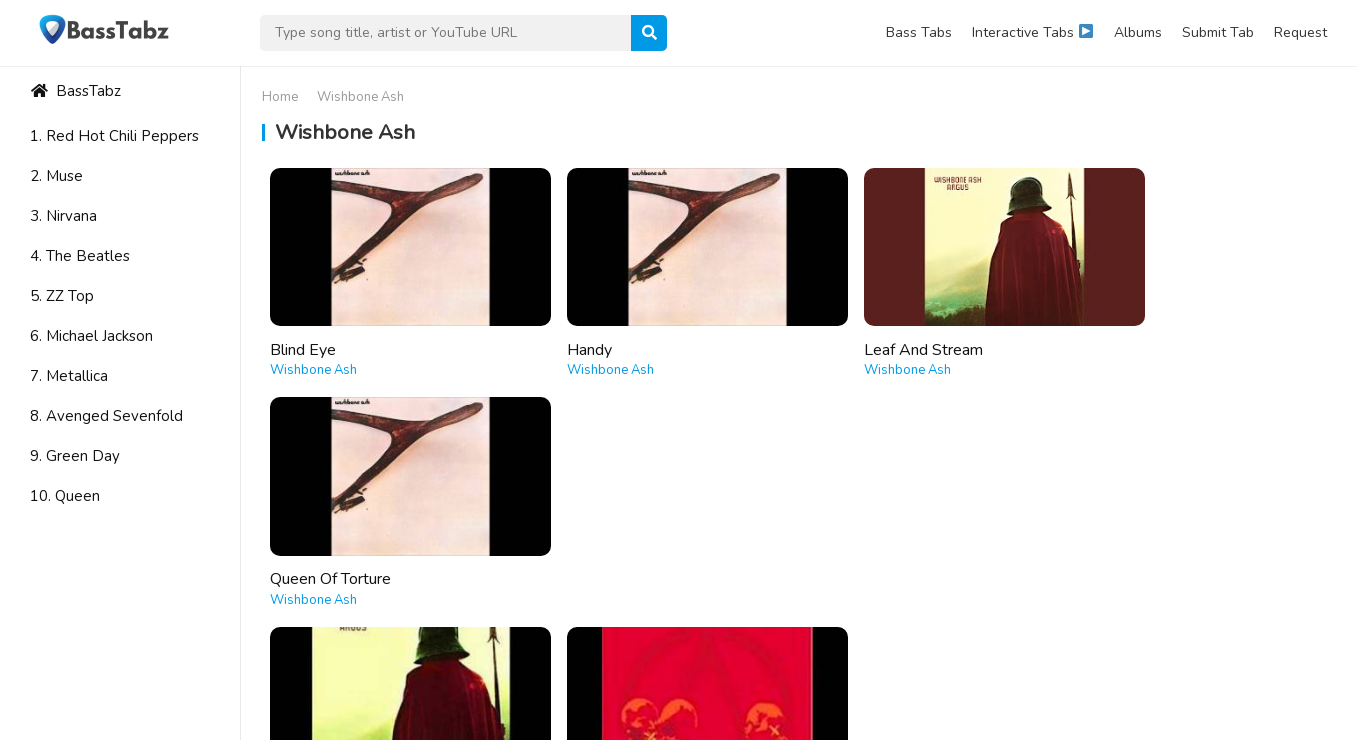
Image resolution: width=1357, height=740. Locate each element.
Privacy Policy (1229, 718)
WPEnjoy (307, 691)
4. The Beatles (80, 256)
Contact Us (1138, 718)
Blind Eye (303, 334)
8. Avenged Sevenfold (106, 416)
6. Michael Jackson (91, 336)
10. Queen (65, 496)
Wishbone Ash (313, 355)
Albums (1138, 32)
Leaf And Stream (867, 334)
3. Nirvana (63, 216)
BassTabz (75, 91)
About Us (1060, 718)
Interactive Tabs (1032, 32)
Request (1300, 32)
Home (280, 97)
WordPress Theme (204, 691)
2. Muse (56, 176)
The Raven (576, 548)
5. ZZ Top (62, 296)
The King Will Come (338, 548)
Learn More (1211, 636)
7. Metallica (69, 376)
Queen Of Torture (1136, 334)
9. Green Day (75, 456)
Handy (561, 334)
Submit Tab (1218, 32)
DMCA (1307, 718)
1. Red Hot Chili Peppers (114, 136)
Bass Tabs (919, 32)
